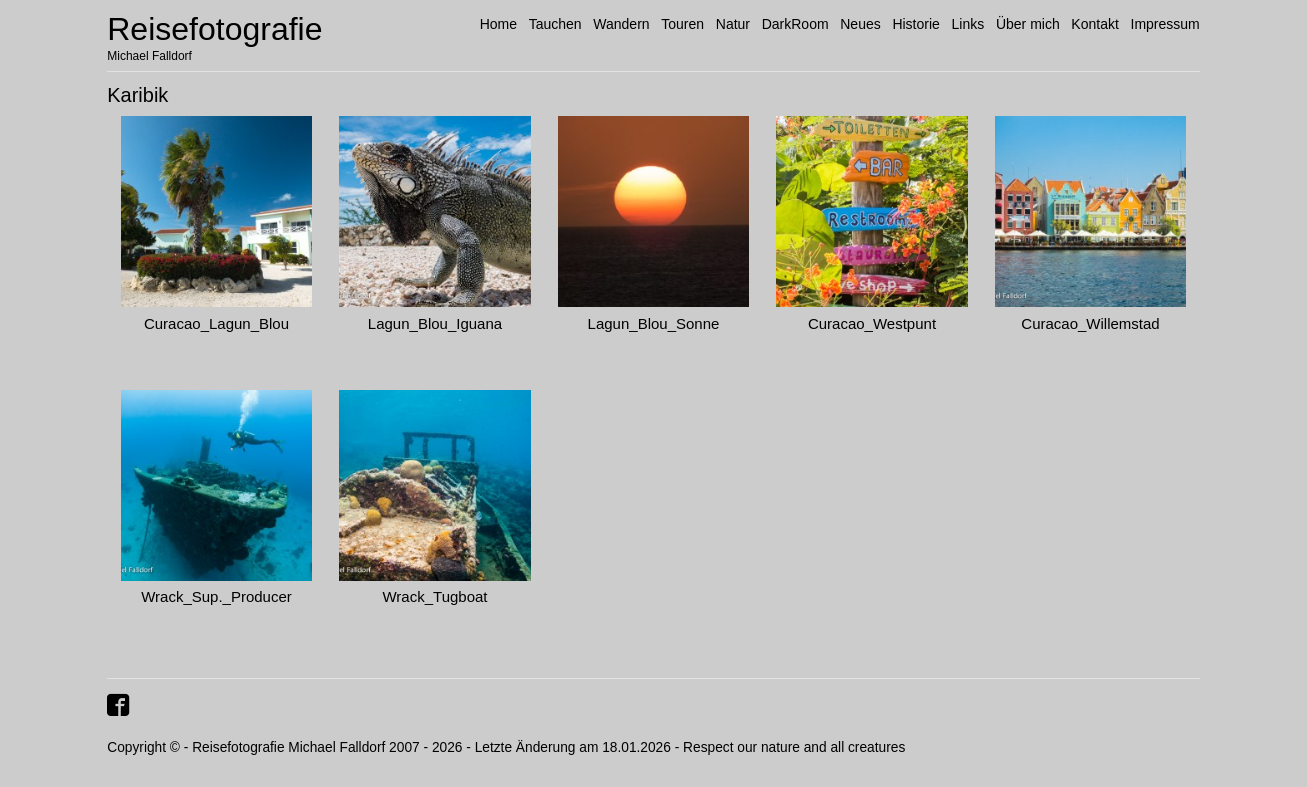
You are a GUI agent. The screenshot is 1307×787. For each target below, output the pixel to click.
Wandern (621, 24)
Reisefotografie (214, 29)
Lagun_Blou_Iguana (435, 323)
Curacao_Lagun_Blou (216, 323)
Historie (915, 24)
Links (968, 24)
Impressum (1165, 24)
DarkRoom (795, 24)
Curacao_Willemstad (1090, 323)
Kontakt (1094, 24)
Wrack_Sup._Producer (216, 596)
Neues (860, 24)
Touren (682, 24)
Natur (733, 24)
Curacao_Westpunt (872, 323)
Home (498, 24)
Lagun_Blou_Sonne (654, 323)
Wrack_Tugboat (434, 596)
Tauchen (555, 24)
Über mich (1028, 24)
